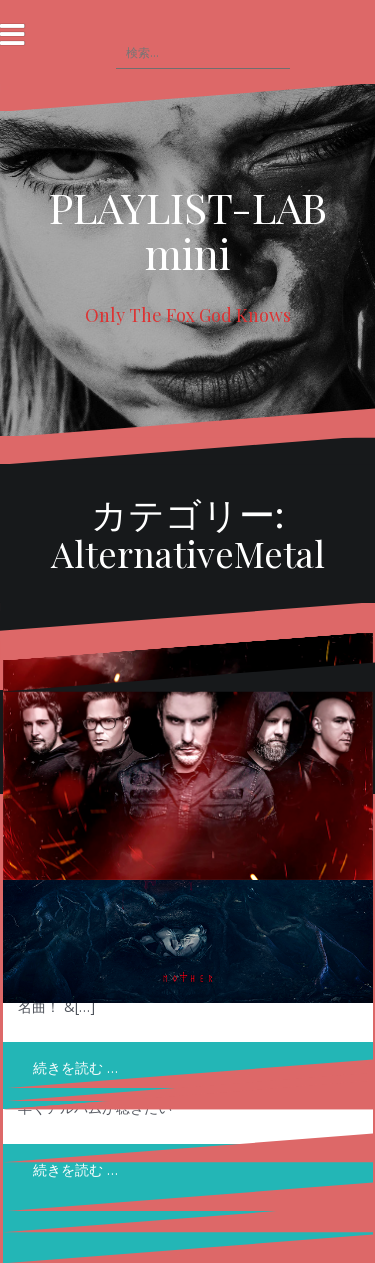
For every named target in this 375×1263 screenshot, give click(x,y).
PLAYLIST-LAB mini (188, 230)
